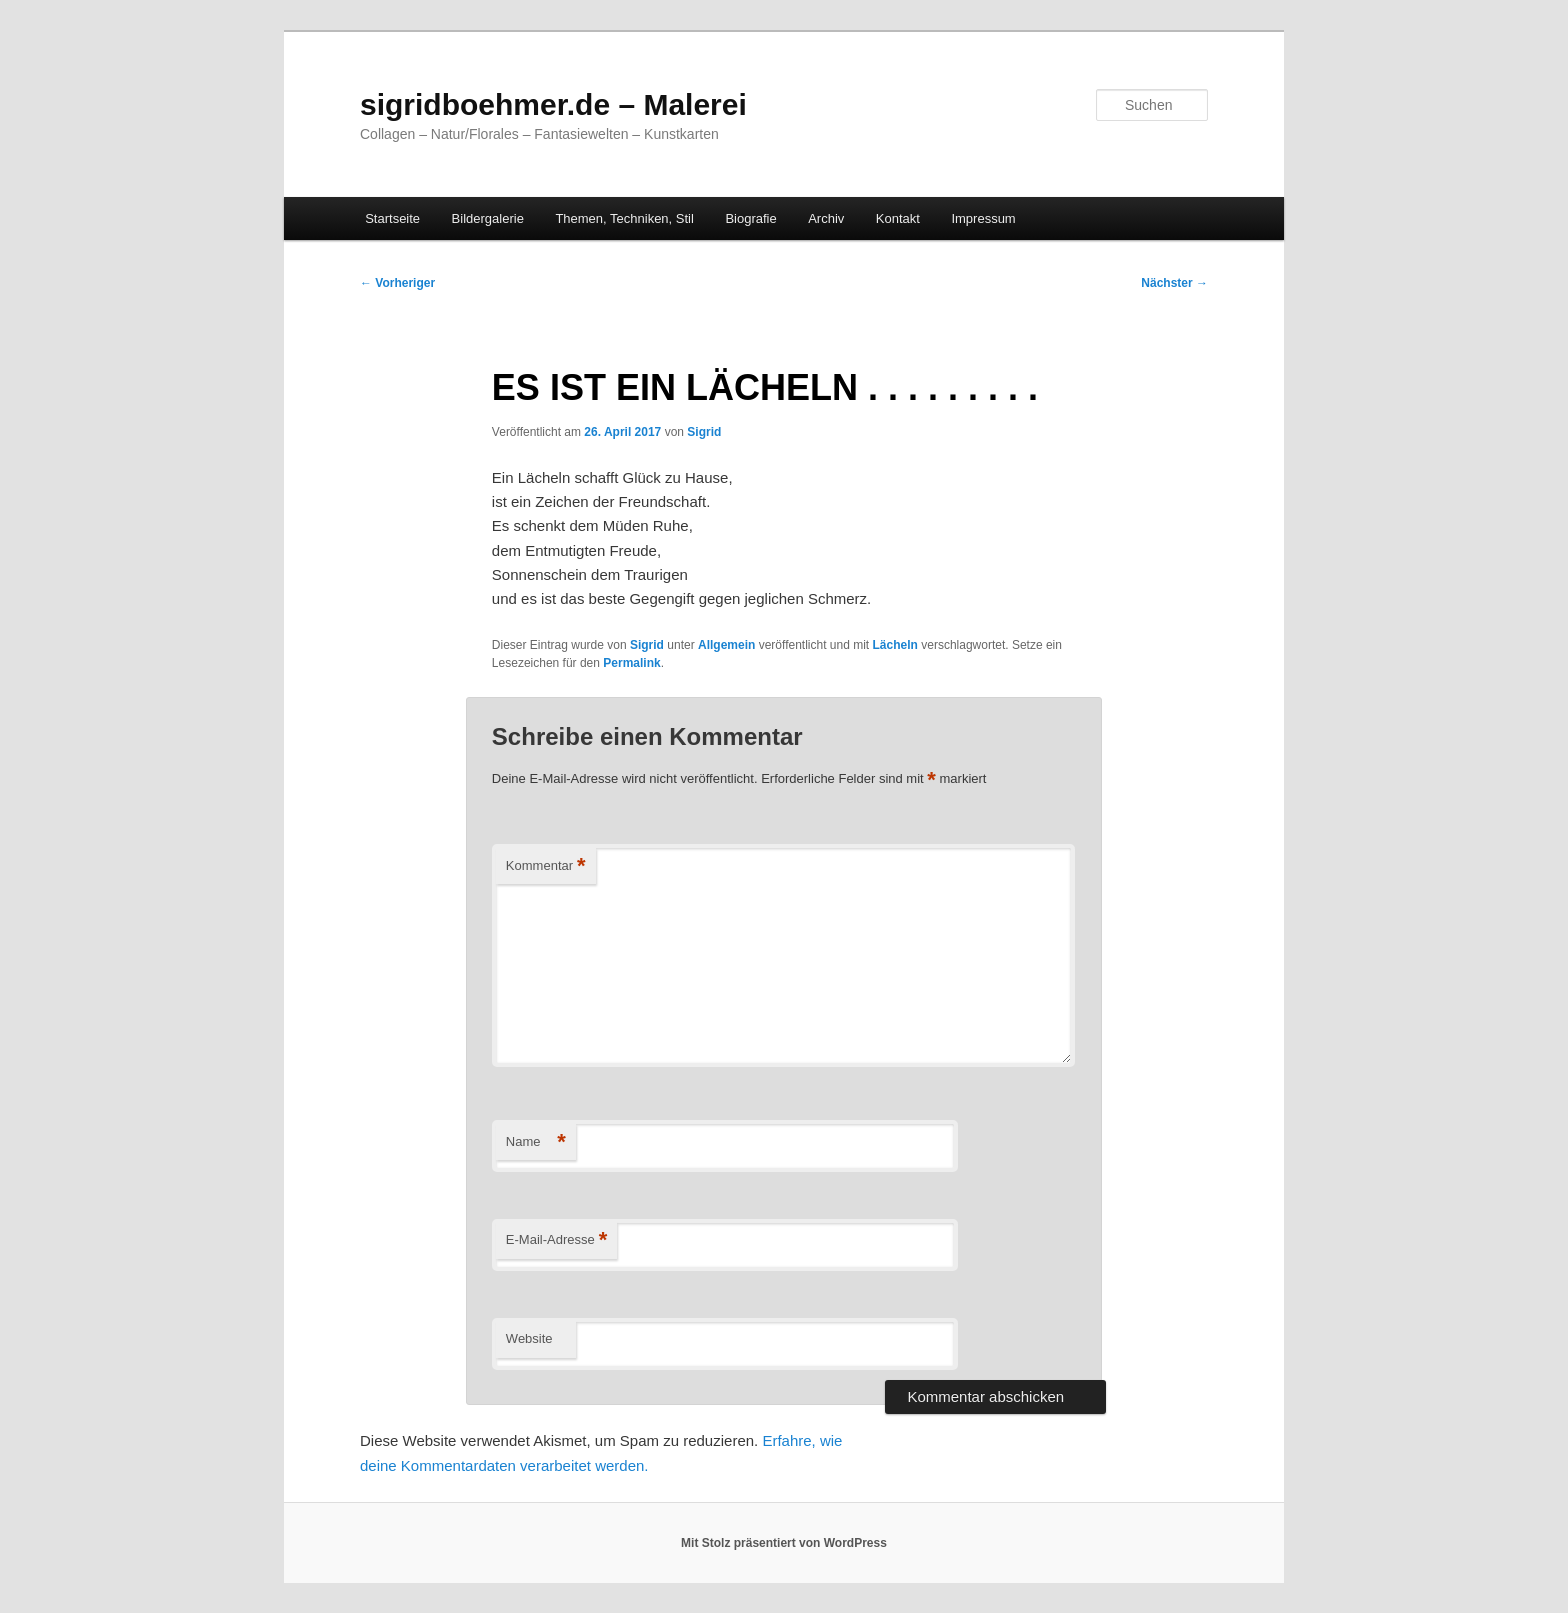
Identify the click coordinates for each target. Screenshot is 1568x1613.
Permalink (631, 663)
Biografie (750, 218)
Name (536, 1142)
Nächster (1174, 283)
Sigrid (704, 432)
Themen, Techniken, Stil (624, 218)
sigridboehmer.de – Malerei (553, 104)
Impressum (983, 218)
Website (529, 1338)
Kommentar (546, 866)
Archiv (826, 218)
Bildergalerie (488, 218)
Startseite (392, 218)
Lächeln (895, 645)
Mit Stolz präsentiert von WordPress (784, 1543)
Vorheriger (397, 283)
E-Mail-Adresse (556, 1240)
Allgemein (726, 645)
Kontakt (898, 218)
